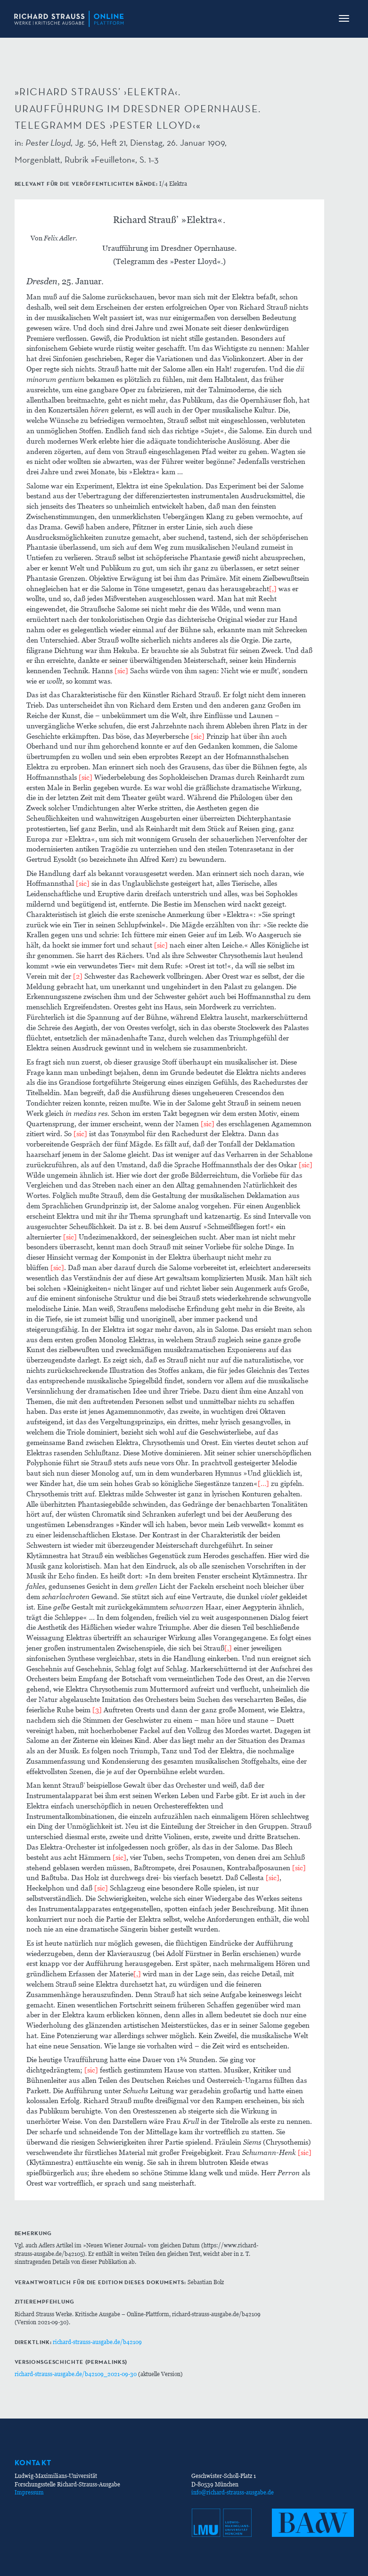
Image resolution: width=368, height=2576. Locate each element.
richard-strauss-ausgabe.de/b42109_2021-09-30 (76, 2374)
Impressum (29, 2492)
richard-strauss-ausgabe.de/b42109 (97, 2341)
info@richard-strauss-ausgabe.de (232, 2492)
